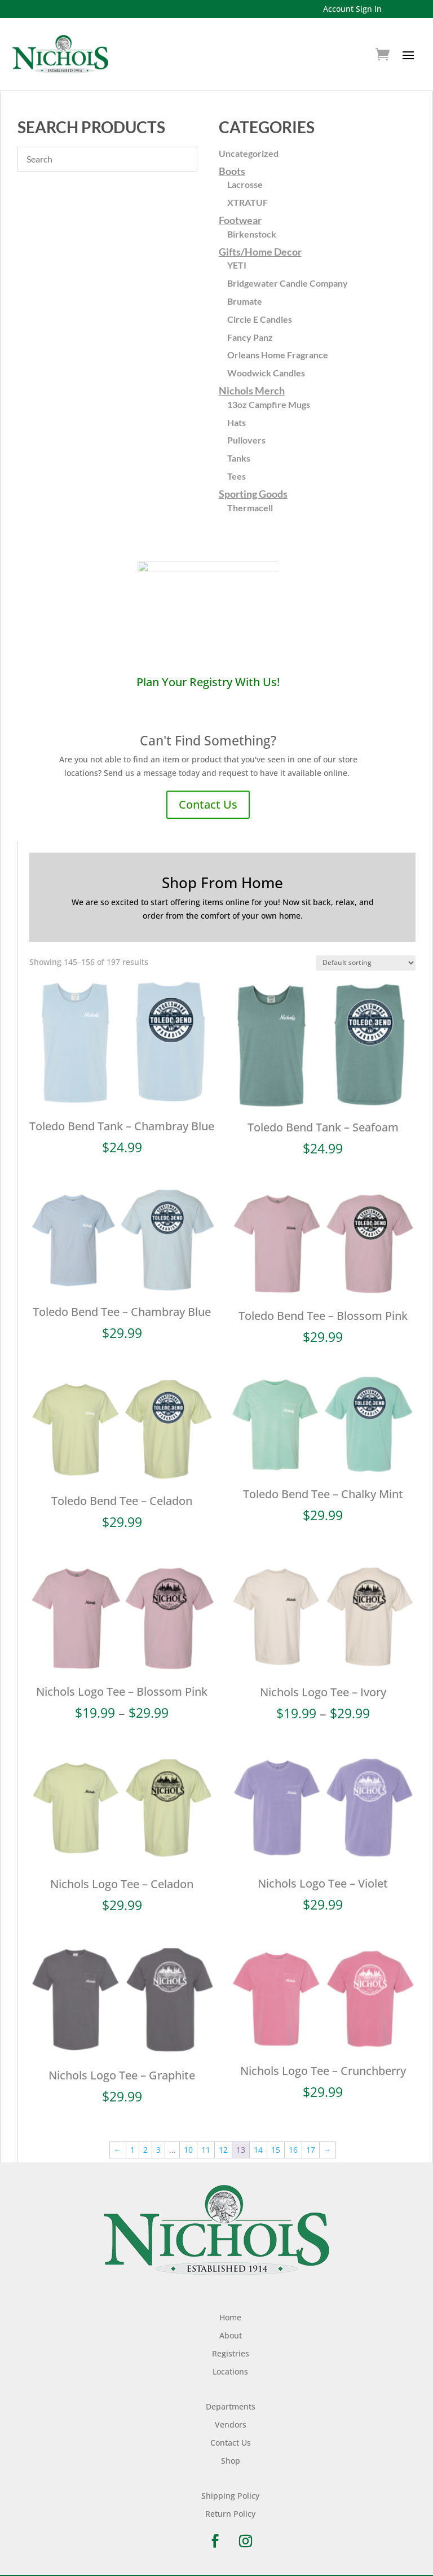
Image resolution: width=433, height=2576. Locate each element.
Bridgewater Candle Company (287, 283)
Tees (236, 476)
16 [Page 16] (293, 2139)
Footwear (240, 220)
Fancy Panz (250, 337)
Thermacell (250, 507)
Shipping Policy (230, 2486)
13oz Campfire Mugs (268, 404)
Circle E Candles (259, 319)
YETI (236, 265)
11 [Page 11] (205, 2139)
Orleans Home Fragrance (277, 354)
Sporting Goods (253, 494)
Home (230, 2307)
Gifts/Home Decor (260, 251)
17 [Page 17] (310, 2139)
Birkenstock (251, 234)
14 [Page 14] (258, 2139)
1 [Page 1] (132, 2139)
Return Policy (230, 2504)
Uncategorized (249, 153)
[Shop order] (366, 963)
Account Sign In (352, 8)
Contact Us (208, 804)
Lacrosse (245, 184)
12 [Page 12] (223, 2139)
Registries (230, 2343)
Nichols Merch (252, 390)
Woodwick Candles (266, 372)
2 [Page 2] (145, 2139)
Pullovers (246, 440)
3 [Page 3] (158, 2139)
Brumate (244, 301)
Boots (232, 171)
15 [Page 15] (275, 2139)
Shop (230, 2451)
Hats (236, 422)
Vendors (230, 2415)
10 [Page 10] (188, 2139)
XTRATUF (247, 202)
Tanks (238, 458)
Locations (230, 2361)
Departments (230, 2396)
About (230, 2325)
